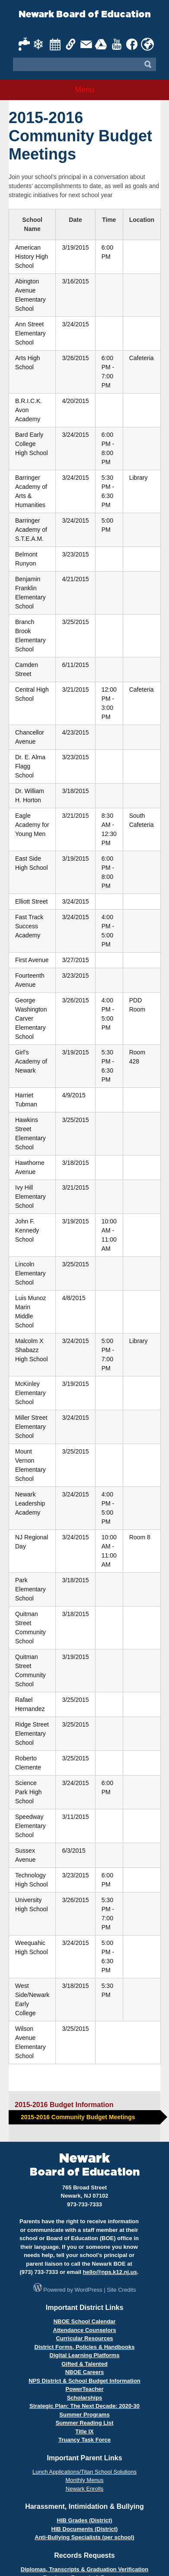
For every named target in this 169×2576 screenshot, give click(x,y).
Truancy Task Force (84, 2439)
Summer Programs (84, 2414)
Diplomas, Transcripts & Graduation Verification (84, 2569)
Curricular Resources (84, 2338)
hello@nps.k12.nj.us (110, 2272)
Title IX (84, 2431)
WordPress (88, 2290)
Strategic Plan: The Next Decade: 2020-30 (84, 2406)
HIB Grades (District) (84, 2520)
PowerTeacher (85, 2389)
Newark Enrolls (84, 2488)
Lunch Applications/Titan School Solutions (84, 2472)
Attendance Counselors (84, 2330)
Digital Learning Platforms (85, 2355)
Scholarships (84, 2397)
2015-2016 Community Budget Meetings (78, 2117)
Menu (84, 89)
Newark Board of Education (85, 14)
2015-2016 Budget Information (64, 2104)
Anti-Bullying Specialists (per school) (84, 2537)
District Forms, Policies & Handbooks (85, 2347)
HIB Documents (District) (84, 2529)
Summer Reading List (85, 2423)
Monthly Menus (84, 2480)
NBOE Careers (84, 2372)
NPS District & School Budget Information (84, 2381)
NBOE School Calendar (85, 2321)
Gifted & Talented (84, 2364)
